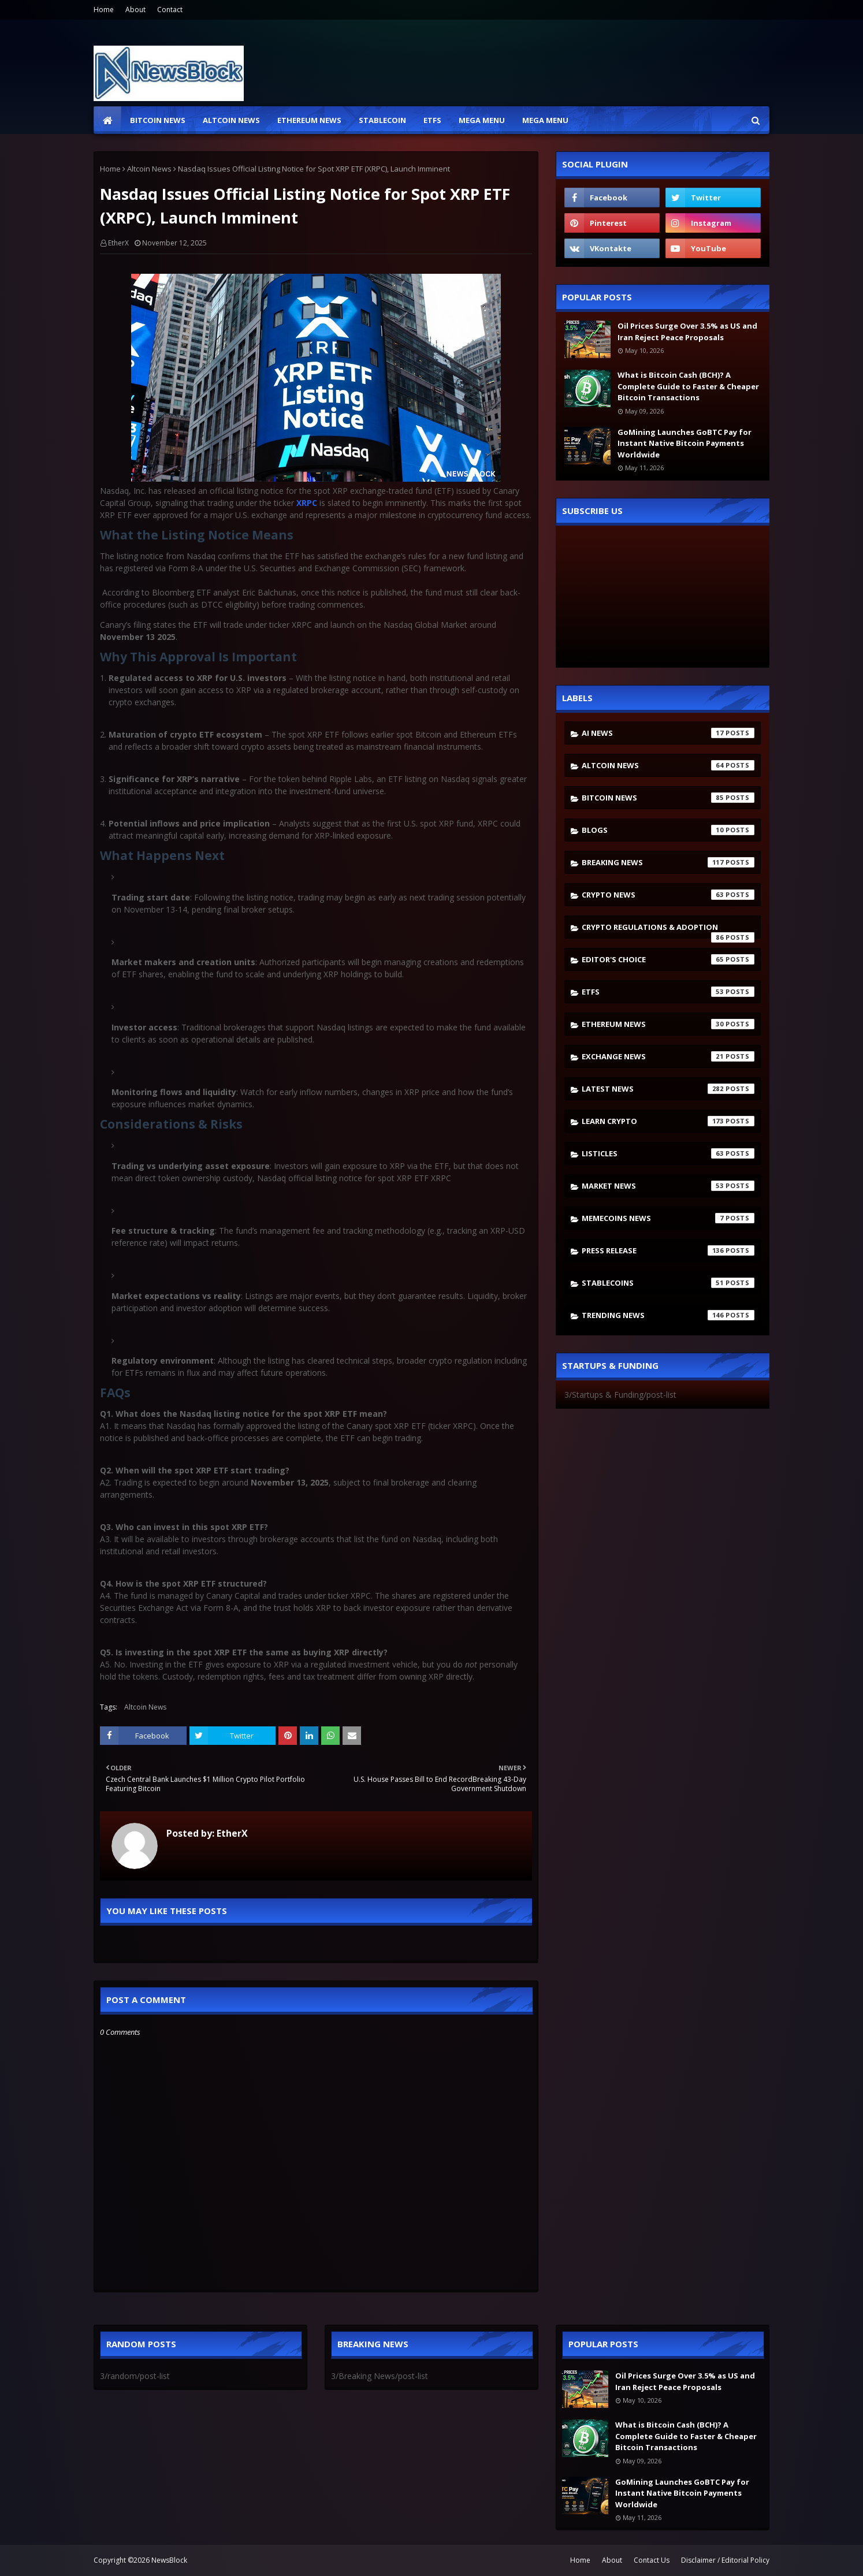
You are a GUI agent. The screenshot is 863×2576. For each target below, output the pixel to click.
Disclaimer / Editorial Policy (725, 2560)
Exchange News (668, 1056)
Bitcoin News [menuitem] (157, 120)
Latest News (668, 1089)
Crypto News (668, 894)
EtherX (118, 243)
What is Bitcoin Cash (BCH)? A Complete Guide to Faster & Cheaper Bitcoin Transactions (688, 386)
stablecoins (668, 1283)
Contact (170, 9)
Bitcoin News (668, 797)
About (135, 9)
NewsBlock (169, 2560)
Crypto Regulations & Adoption (668, 930)
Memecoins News (668, 1218)
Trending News (668, 1315)
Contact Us (651, 2560)
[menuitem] (107, 120)
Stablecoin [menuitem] (382, 120)
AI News (668, 733)
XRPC (306, 502)
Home (104, 9)
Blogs (668, 830)
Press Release (668, 1250)
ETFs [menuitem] (432, 120)
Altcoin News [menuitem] (231, 120)
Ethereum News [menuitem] (309, 120)
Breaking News (668, 862)
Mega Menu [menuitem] (482, 120)
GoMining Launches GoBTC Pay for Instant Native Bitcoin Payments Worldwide (685, 443)
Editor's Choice (668, 959)
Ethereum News (668, 1024)
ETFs (668, 992)
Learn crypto (668, 1121)
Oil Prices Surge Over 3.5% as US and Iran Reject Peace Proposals (687, 332)
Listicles (668, 1153)
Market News (668, 1186)
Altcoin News (149, 168)
